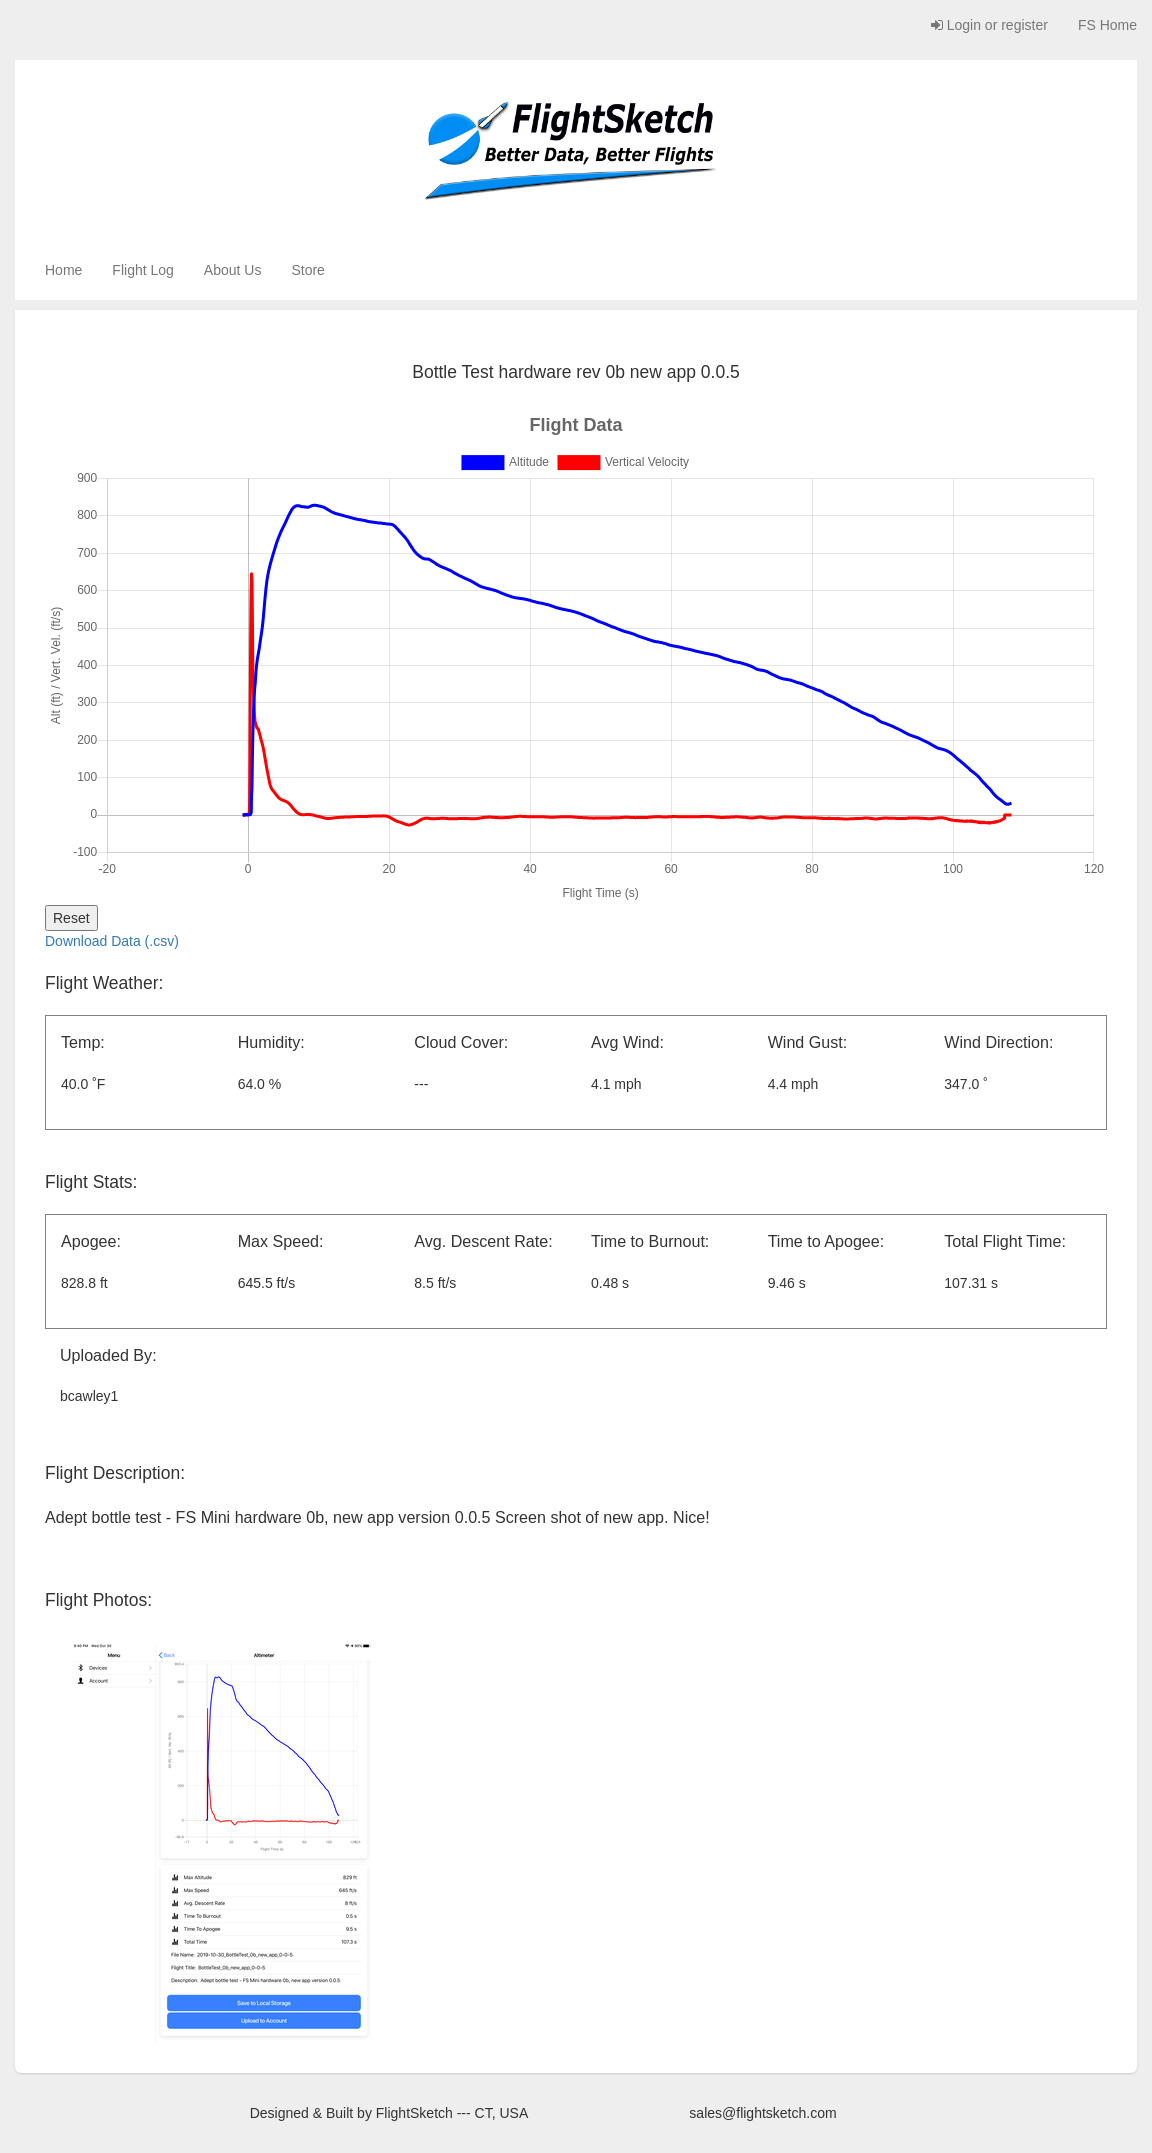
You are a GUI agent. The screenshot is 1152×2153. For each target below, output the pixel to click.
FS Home (1107, 25)
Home (63, 270)
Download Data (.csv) (112, 941)
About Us (233, 270)
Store (307, 270)
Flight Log (142, 270)
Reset (71, 918)
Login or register (989, 25)
